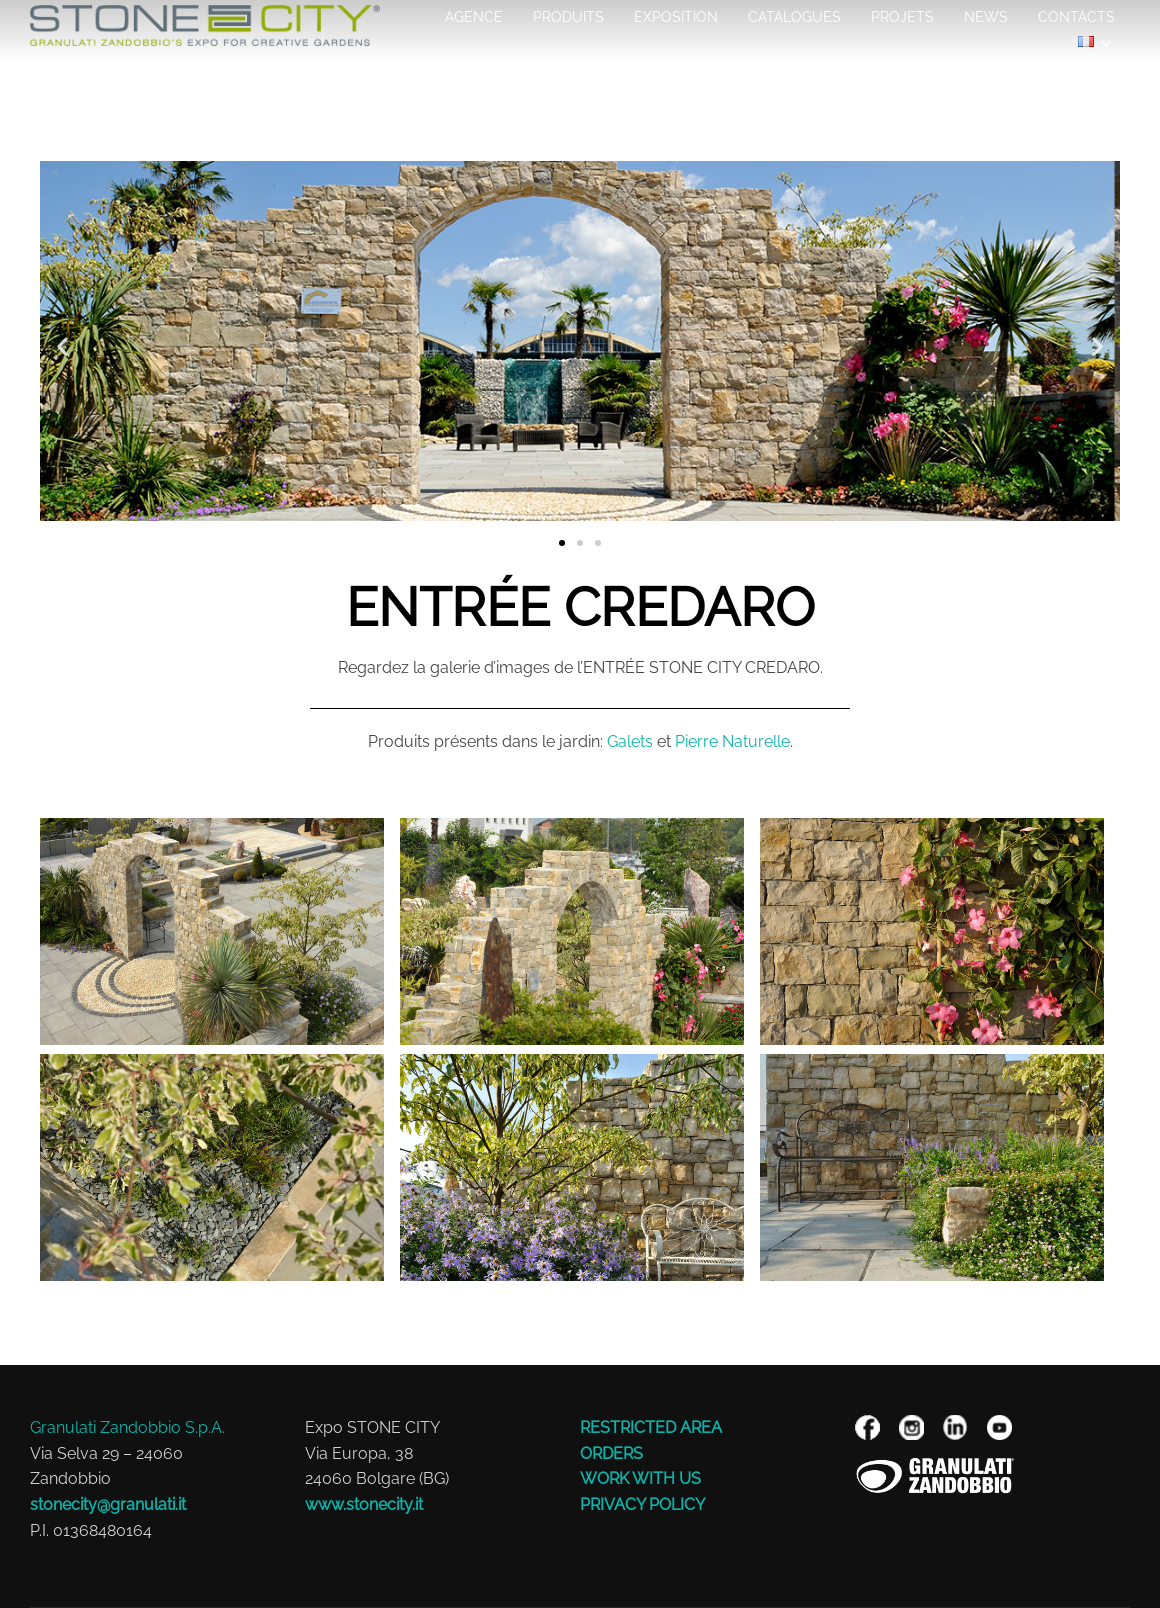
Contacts (1076, 17)
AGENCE (474, 17)
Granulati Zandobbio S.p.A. (127, 1427)
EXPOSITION (676, 17)
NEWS (986, 17)
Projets (902, 17)
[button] (62, 345)
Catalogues (794, 17)
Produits (568, 17)
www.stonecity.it (364, 1504)
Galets (630, 741)
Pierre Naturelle (732, 741)
